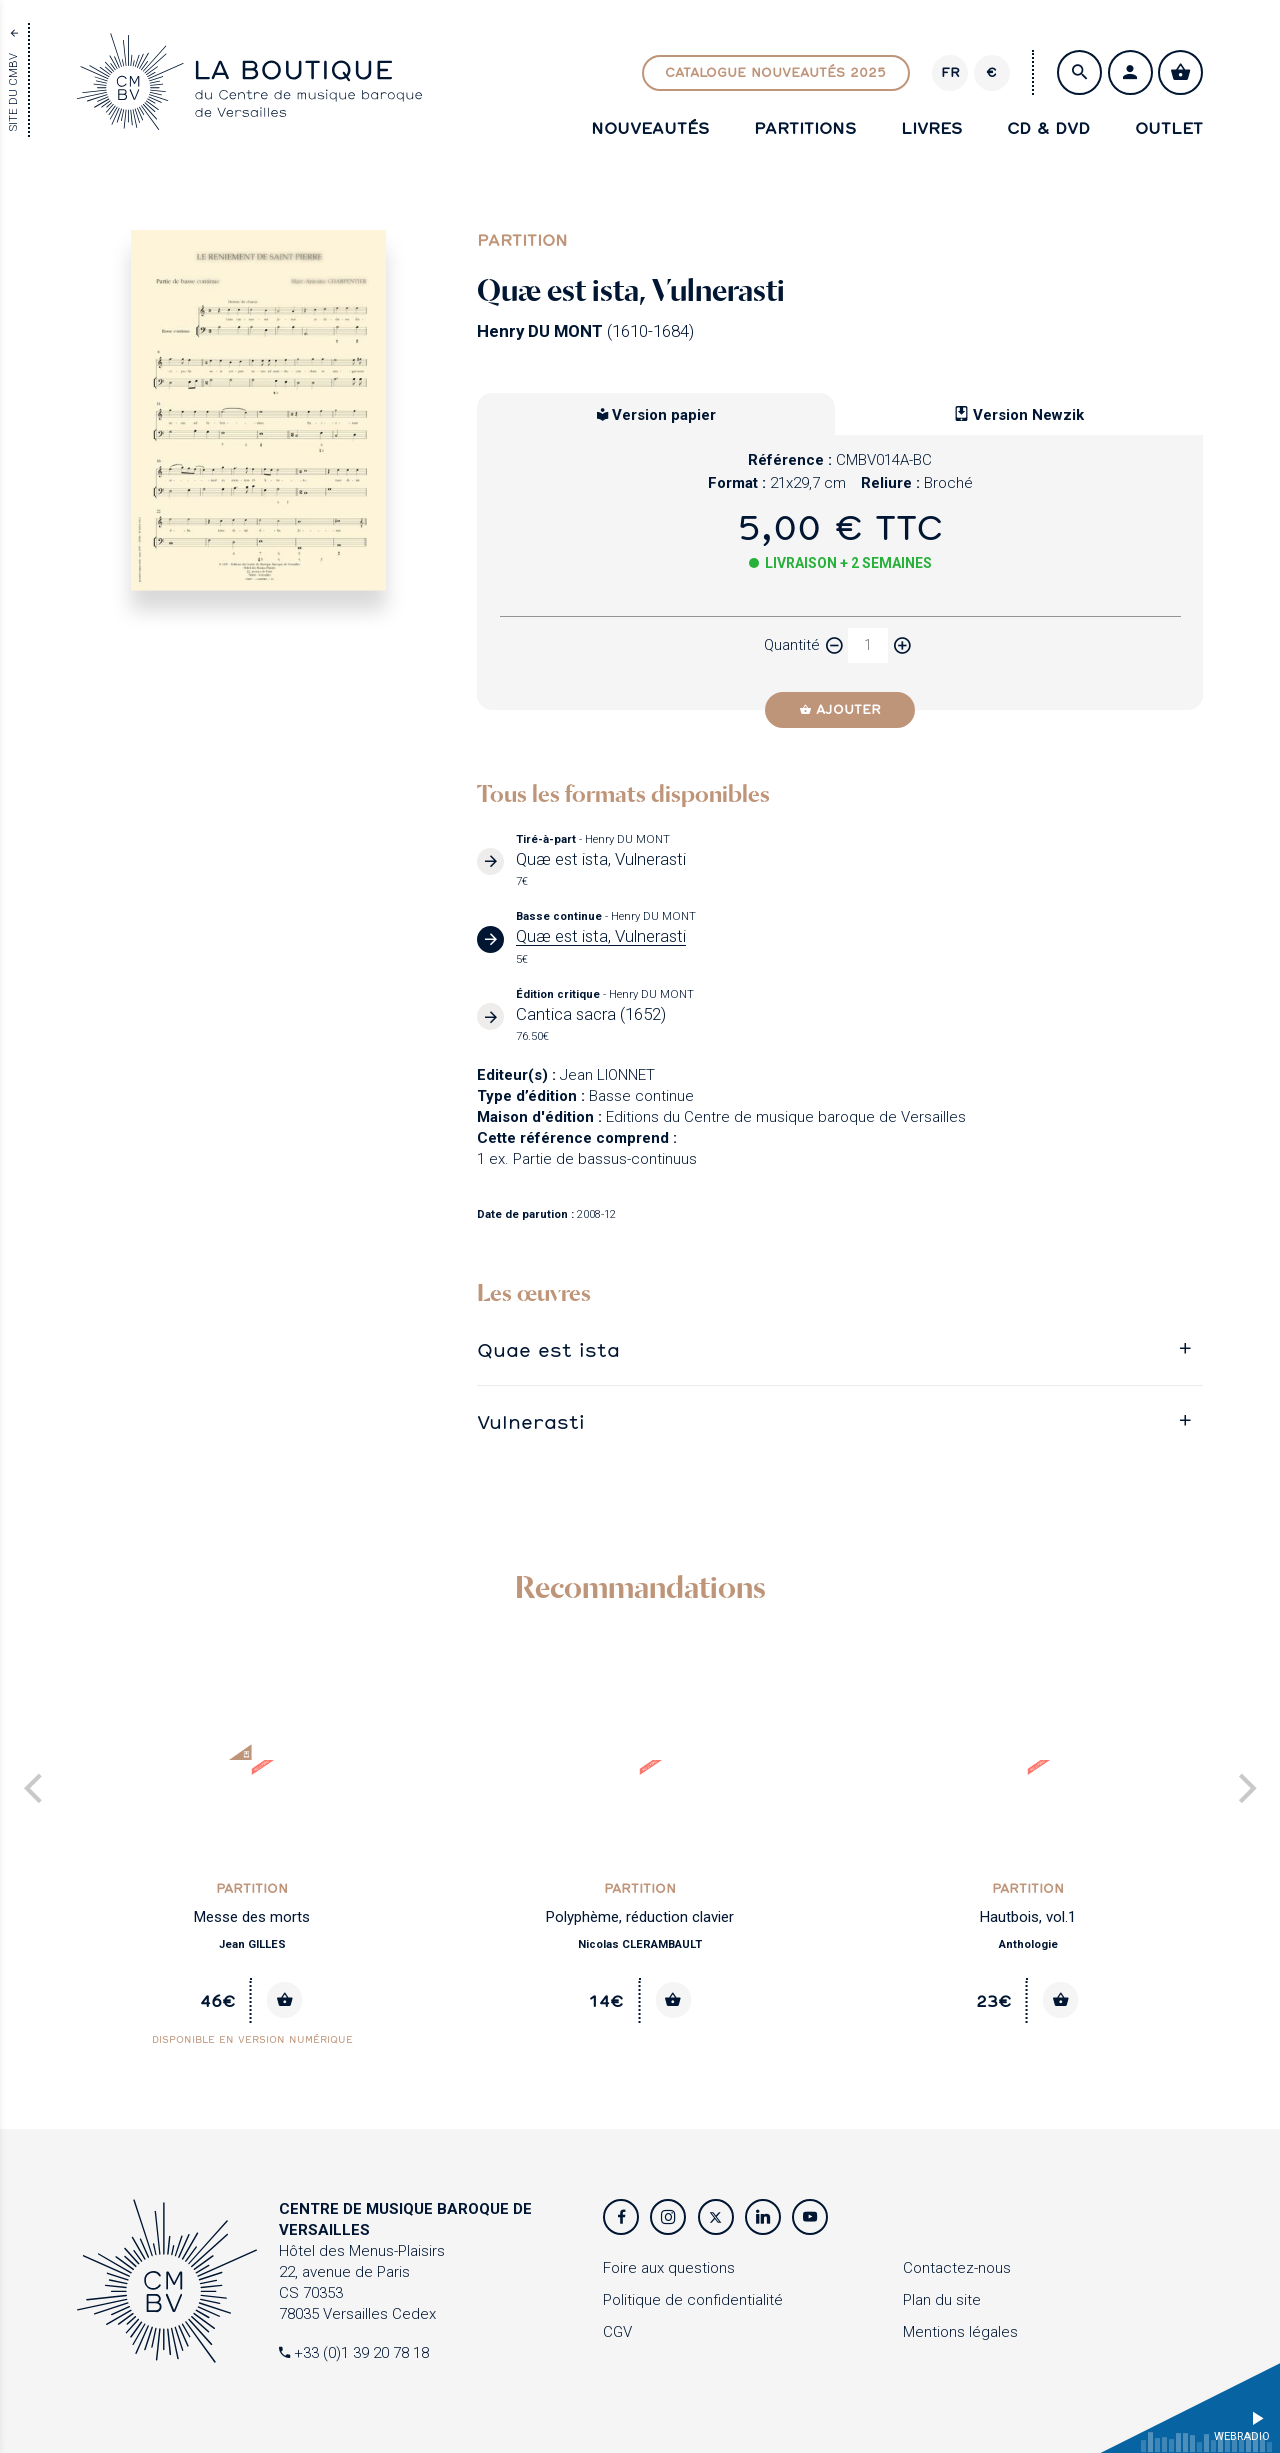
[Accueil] (249, 118)
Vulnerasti (531, 1421)
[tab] (840, 1349)
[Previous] (35, 1790)
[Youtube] (810, 2217)
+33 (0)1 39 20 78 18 (354, 2353)
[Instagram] (668, 2217)
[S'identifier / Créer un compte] (1130, 72)
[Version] (950, 73)
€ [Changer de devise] (991, 72)
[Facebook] (621, 2217)
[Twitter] (716, 2217)
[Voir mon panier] (1180, 72)
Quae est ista (548, 1349)
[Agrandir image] (258, 410)
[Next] (1244, 1790)
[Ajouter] (840, 710)
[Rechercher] (1079, 72)
